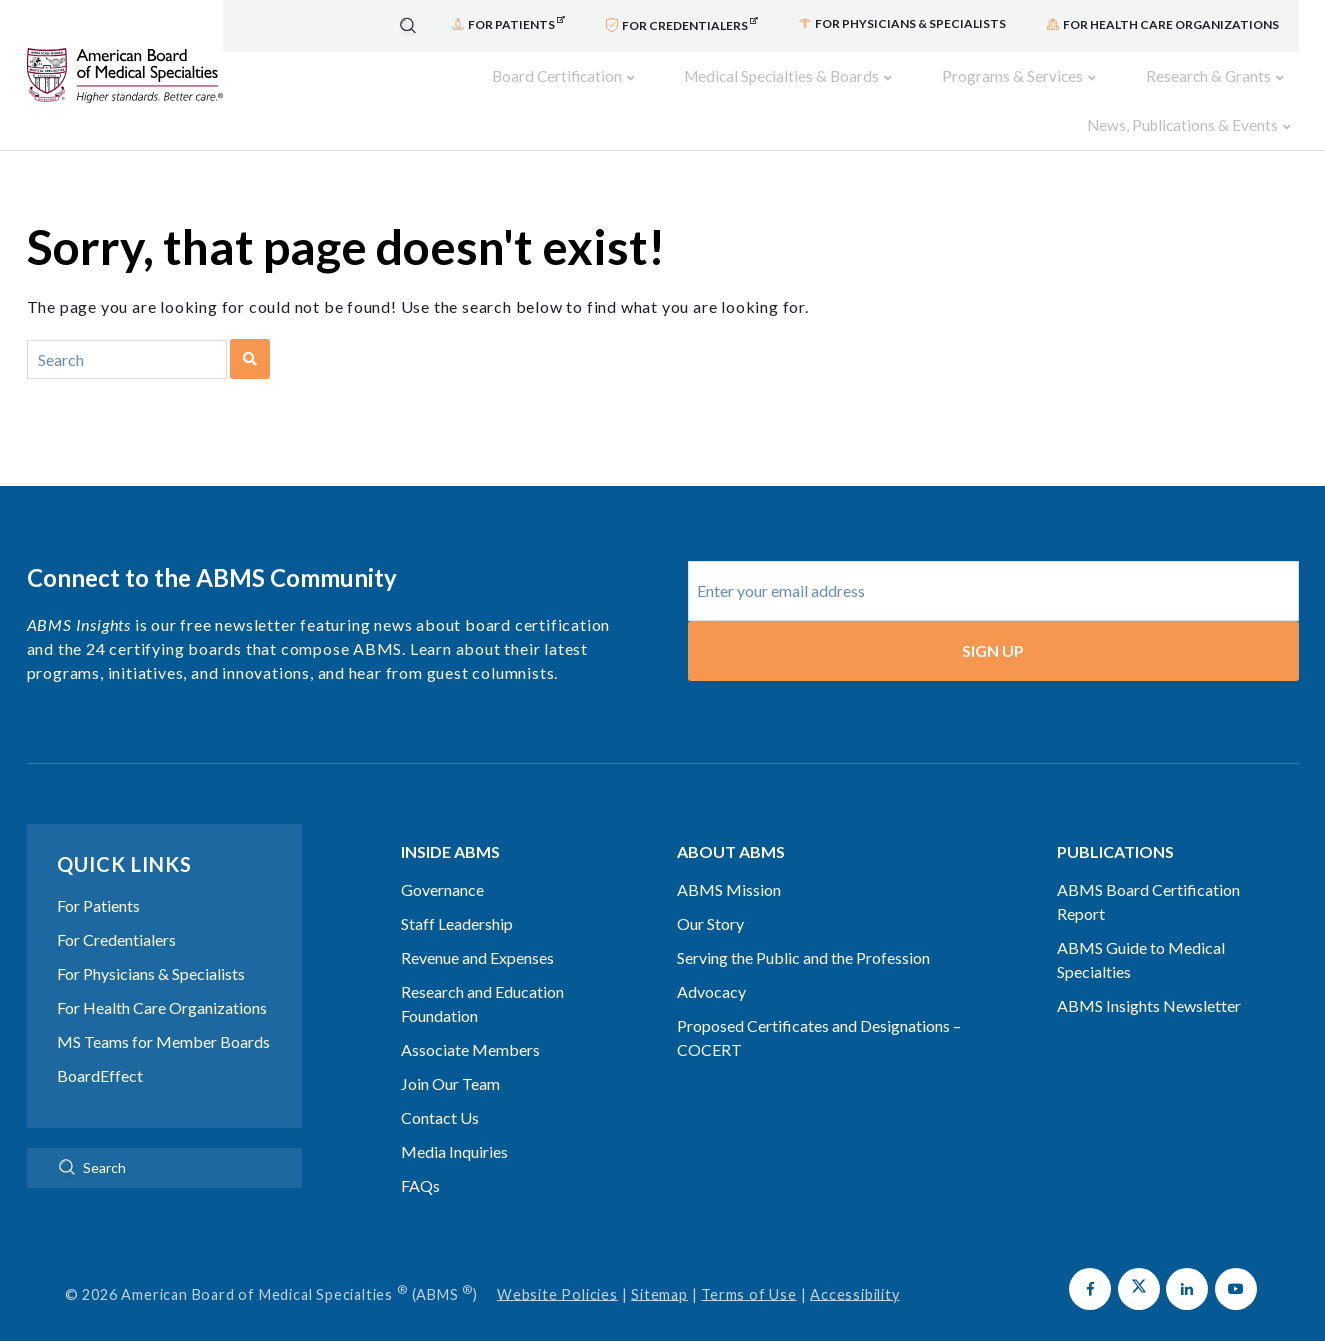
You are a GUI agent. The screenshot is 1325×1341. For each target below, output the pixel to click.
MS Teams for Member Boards (163, 1013)
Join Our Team (450, 1055)
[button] (1090, 1261)
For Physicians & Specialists (151, 945)
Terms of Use (749, 1266)
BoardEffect (100, 1047)
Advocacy (711, 963)
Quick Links (124, 836)
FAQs (420, 1157)
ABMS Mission (729, 861)
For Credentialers (116, 911)
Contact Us (440, 1089)
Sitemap (659, 1266)
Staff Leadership (457, 895)
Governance (442, 861)
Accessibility (854, 1266)
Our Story (710, 895)
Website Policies (557, 1266)
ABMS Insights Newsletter (1149, 977)
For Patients (98, 877)
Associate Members (470, 1021)
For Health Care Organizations (162, 979)
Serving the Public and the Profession (803, 929)
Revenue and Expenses (477, 929)
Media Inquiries (454, 1123)
